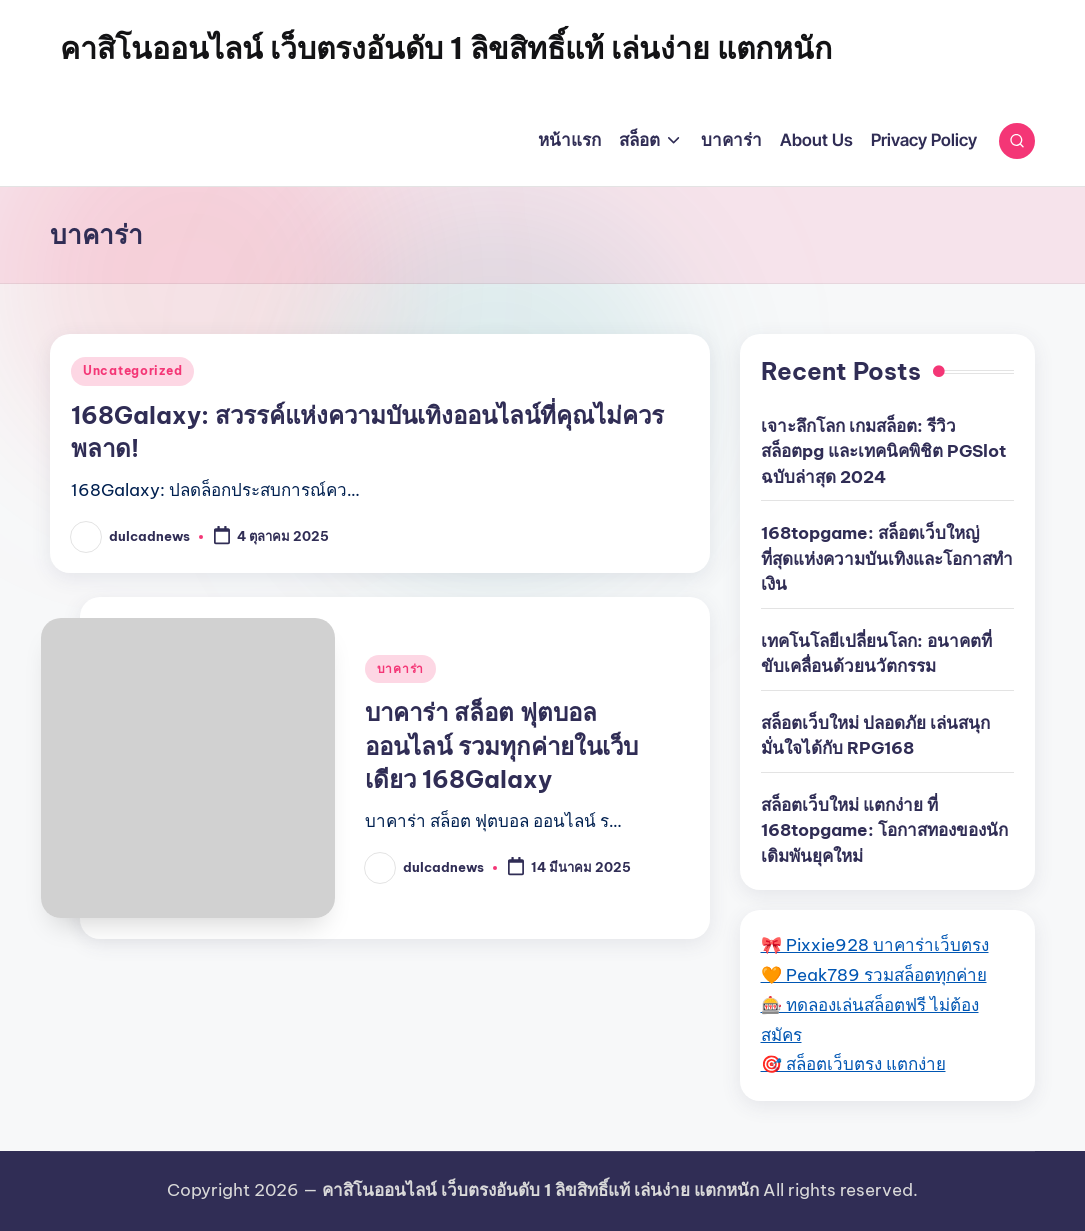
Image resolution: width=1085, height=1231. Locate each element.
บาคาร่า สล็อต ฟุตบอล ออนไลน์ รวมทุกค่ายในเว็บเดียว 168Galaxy (501, 745)
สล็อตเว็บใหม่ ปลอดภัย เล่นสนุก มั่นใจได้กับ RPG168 (875, 736)
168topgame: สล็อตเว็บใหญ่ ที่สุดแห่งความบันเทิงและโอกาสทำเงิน (887, 558)
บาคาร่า (400, 668)
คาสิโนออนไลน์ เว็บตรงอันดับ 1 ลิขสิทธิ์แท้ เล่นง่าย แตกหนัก (446, 48)
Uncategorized (132, 370)
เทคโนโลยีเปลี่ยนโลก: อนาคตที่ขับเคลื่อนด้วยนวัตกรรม (876, 654)
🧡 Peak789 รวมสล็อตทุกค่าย (874, 975)
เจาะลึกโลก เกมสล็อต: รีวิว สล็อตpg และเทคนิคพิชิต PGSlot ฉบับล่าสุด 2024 (883, 451)
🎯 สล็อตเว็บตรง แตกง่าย (853, 1064)
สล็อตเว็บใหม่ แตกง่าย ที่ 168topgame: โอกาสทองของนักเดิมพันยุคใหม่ (884, 830)
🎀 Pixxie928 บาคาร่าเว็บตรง (875, 945)
